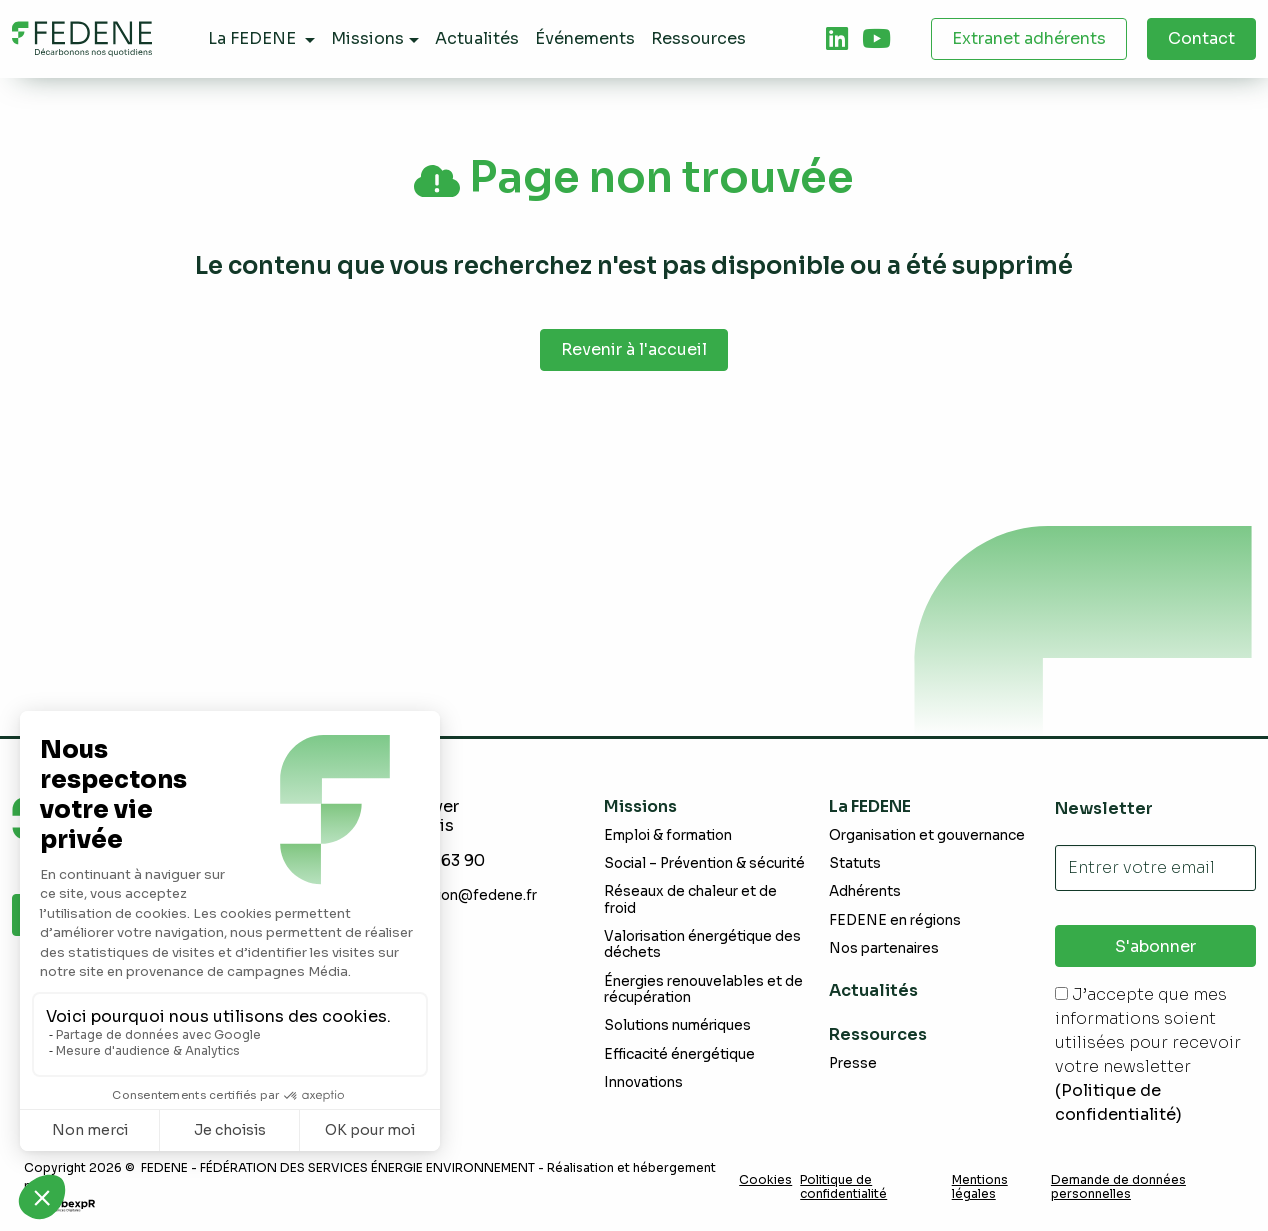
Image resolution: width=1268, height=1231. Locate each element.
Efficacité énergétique (679, 1054)
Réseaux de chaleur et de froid (690, 899)
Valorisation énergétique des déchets (702, 944)
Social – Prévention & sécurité (704, 863)
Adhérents (865, 891)
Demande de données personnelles (1118, 1187)
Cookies (765, 1180)
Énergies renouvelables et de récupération (703, 989)
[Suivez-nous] (837, 39)
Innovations (643, 1082)
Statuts (855, 863)
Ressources (878, 1034)
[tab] (837, 39)
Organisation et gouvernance (927, 835)
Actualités (873, 990)
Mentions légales (980, 1187)
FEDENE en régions (895, 920)
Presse (853, 1063)
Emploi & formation (668, 835)
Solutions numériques (677, 1025)
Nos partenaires (884, 948)
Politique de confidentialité (843, 1187)
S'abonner (1155, 946)
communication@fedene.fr (446, 895)
